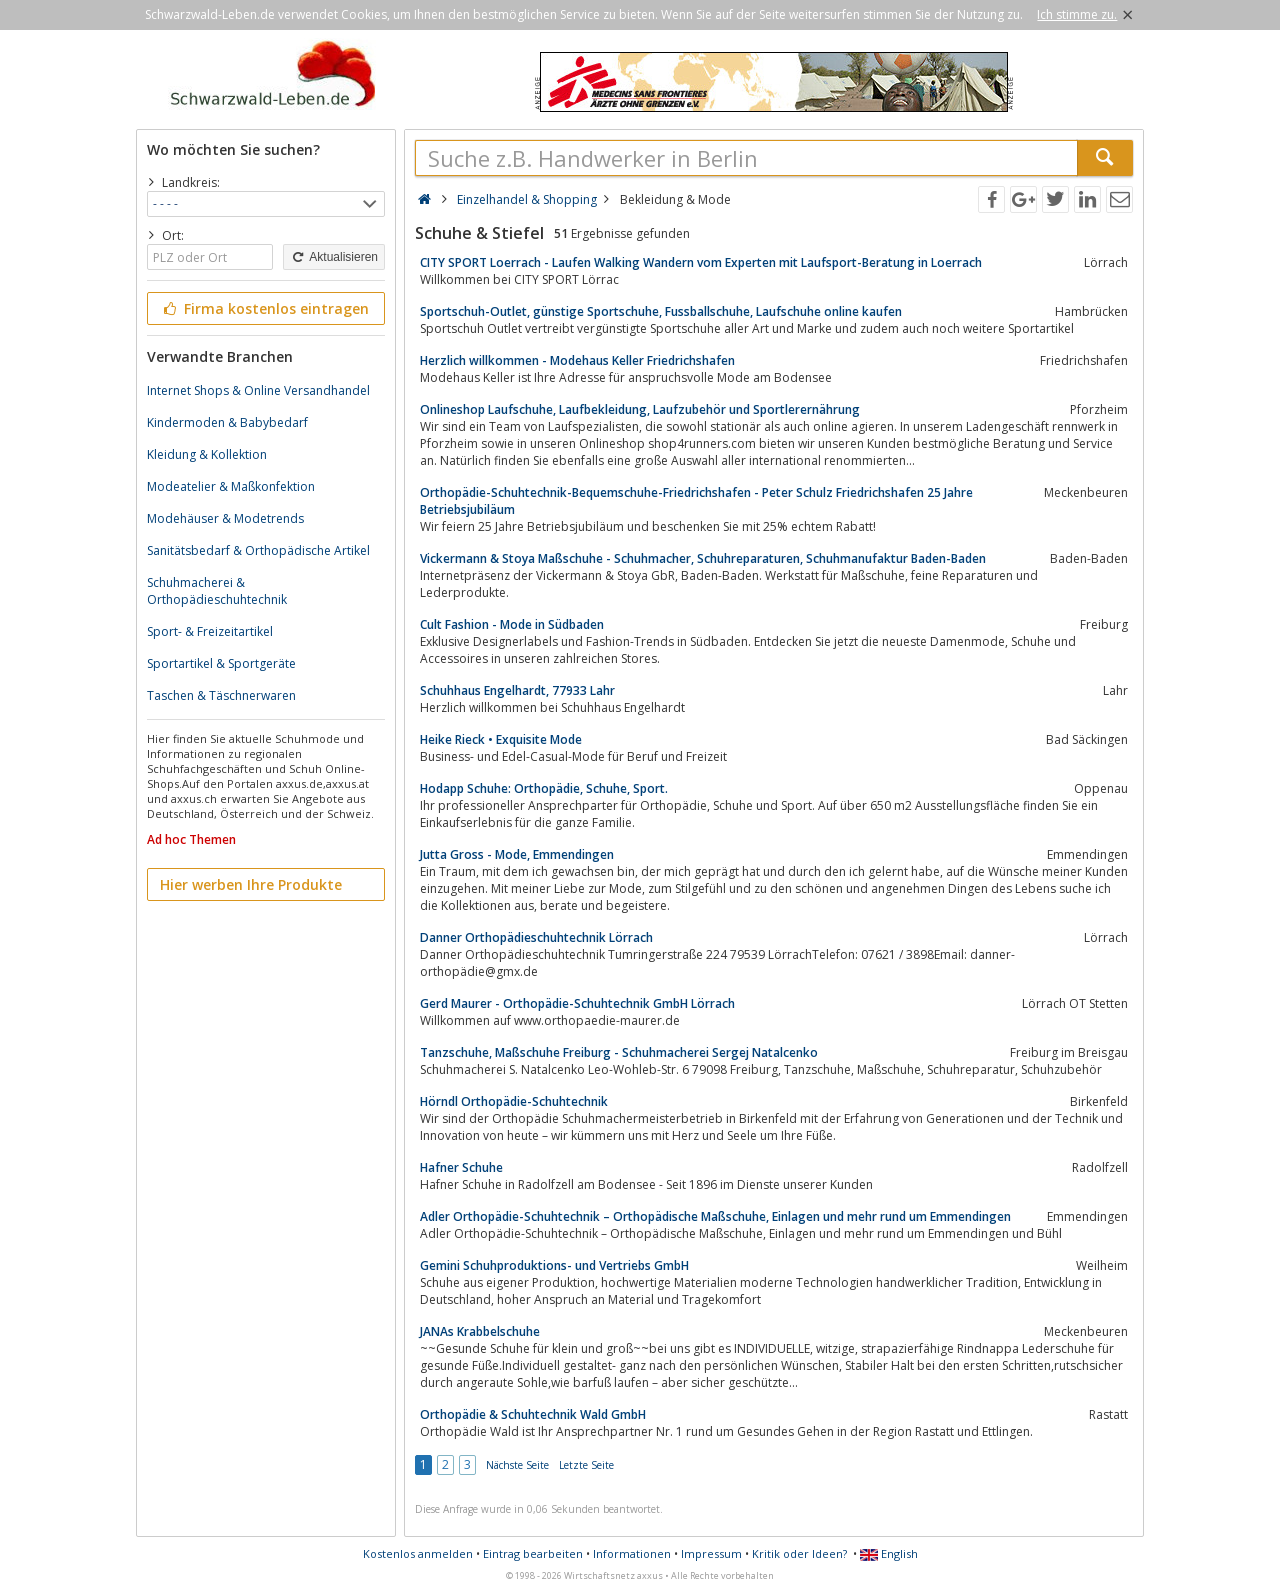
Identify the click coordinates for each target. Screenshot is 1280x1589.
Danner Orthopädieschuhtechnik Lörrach (536, 937)
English (889, 1553)
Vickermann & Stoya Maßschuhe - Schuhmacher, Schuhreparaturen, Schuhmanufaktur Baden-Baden (703, 558)
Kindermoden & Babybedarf (227, 422)
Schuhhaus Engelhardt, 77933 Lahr (517, 690)
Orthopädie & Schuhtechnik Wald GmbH (533, 1414)
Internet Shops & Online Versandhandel (258, 390)
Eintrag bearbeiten (533, 1553)
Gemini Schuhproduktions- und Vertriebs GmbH (554, 1265)
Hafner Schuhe (461, 1167)
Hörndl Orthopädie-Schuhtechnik (514, 1101)
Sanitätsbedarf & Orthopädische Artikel (258, 550)
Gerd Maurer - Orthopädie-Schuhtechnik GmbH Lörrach (577, 1003)
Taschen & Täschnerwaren (221, 695)
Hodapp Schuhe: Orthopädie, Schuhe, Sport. (544, 788)
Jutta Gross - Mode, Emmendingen (517, 854)
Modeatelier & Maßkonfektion (231, 486)
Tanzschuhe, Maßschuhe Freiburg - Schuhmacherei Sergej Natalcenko (619, 1052)
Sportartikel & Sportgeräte (221, 663)
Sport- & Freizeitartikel (210, 631)
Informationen (632, 1553)
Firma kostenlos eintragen (264, 308)
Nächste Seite (517, 1465)
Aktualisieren (334, 257)
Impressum (711, 1553)
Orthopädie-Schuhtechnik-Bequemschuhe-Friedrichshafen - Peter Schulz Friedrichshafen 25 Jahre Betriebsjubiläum (696, 501)
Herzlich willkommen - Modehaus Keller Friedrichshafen (577, 360)
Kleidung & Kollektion (207, 454)
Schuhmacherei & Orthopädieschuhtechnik (217, 591)
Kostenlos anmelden (418, 1553)
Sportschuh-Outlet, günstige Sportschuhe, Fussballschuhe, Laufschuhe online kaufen (661, 311)
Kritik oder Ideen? (799, 1553)
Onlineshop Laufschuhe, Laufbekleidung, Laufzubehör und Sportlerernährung (640, 409)
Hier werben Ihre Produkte (251, 884)
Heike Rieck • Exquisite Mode (501, 739)
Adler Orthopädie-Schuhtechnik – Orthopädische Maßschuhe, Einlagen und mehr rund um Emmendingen (715, 1216)
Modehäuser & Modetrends (225, 518)
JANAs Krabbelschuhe (480, 1331)
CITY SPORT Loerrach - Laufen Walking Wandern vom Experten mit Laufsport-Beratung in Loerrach (701, 262)
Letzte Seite (586, 1465)
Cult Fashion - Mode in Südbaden (512, 624)
